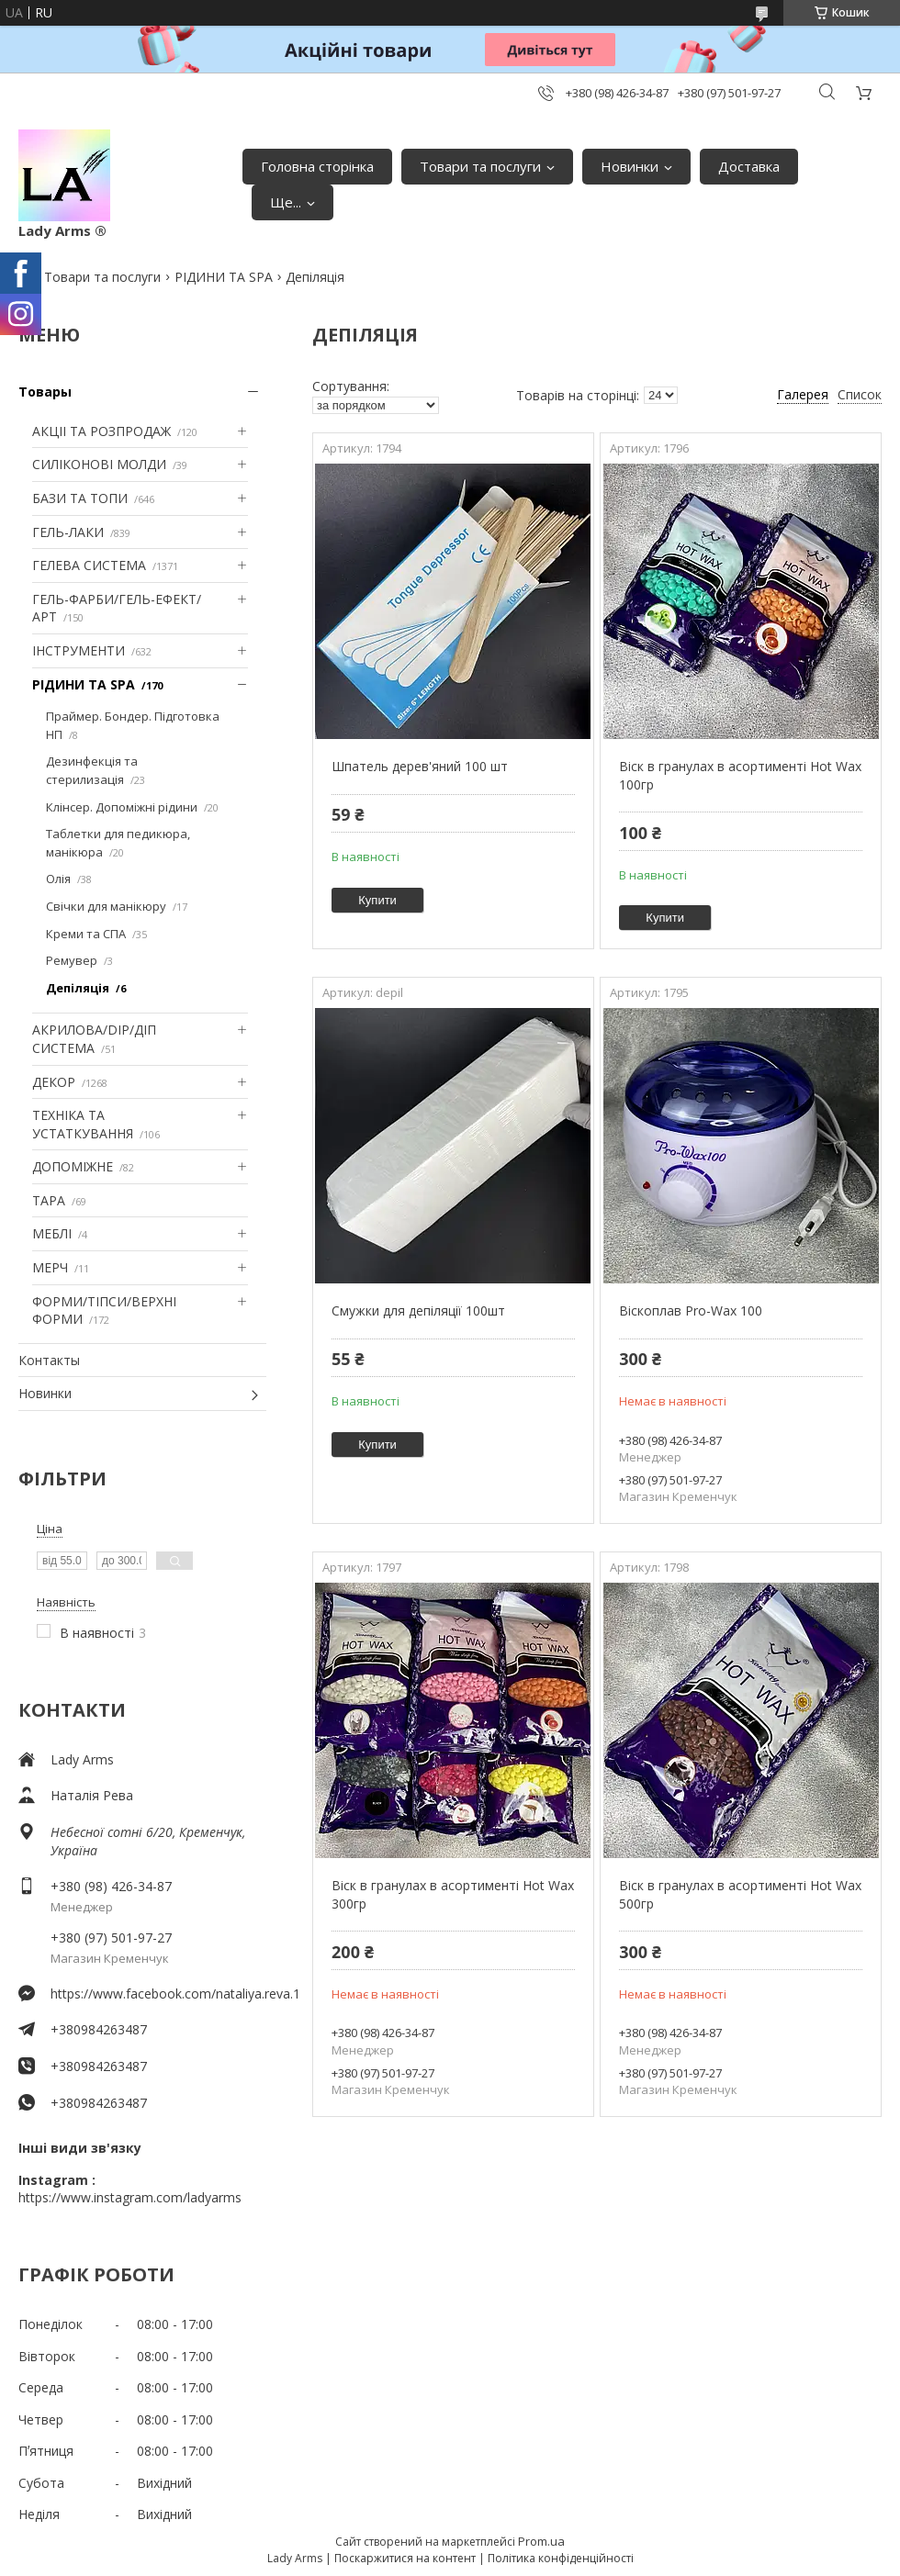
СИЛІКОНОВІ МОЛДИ (99, 464)
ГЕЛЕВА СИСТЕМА (89, 565)
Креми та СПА (86, 933)
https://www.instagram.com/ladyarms (130, 2197)
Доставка (749, 166)
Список (860, 394)
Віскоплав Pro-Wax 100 (690, 1310)
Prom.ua (541, 2541)
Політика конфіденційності (561, 2558)
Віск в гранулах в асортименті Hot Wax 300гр (453, 1894)
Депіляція (77, 988)
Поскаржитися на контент (405, 2558)
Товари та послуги (480, 166)
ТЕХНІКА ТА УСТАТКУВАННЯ (82, 1124)
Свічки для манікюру (106, 906)
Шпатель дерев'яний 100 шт (420, 766)
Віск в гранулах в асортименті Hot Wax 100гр (740, 775)
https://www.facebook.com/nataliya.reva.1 (158, 1993)
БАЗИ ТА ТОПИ (80, 498)
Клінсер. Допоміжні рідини (121, 807)
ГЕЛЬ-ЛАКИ (68, 532)
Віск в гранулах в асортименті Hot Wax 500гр (740, 1894)
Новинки (629, 166)
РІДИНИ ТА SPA (223, 277)
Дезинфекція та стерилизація (92, 770)
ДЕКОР (53, 1082)
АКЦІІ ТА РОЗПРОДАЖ (101, 431)
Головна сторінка (317, 166)
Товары (45, 391)
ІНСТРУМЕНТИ (78, 650)
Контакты (49, 1360)
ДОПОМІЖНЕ (72, 1166)
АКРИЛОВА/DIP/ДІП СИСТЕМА (94, 1039)
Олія (58, 878)
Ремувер (71, 960)
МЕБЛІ (52, 1233)
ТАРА (48, 1200)
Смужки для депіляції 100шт (418, 1310)
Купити (377, 900)
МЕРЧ (50, 1267)
